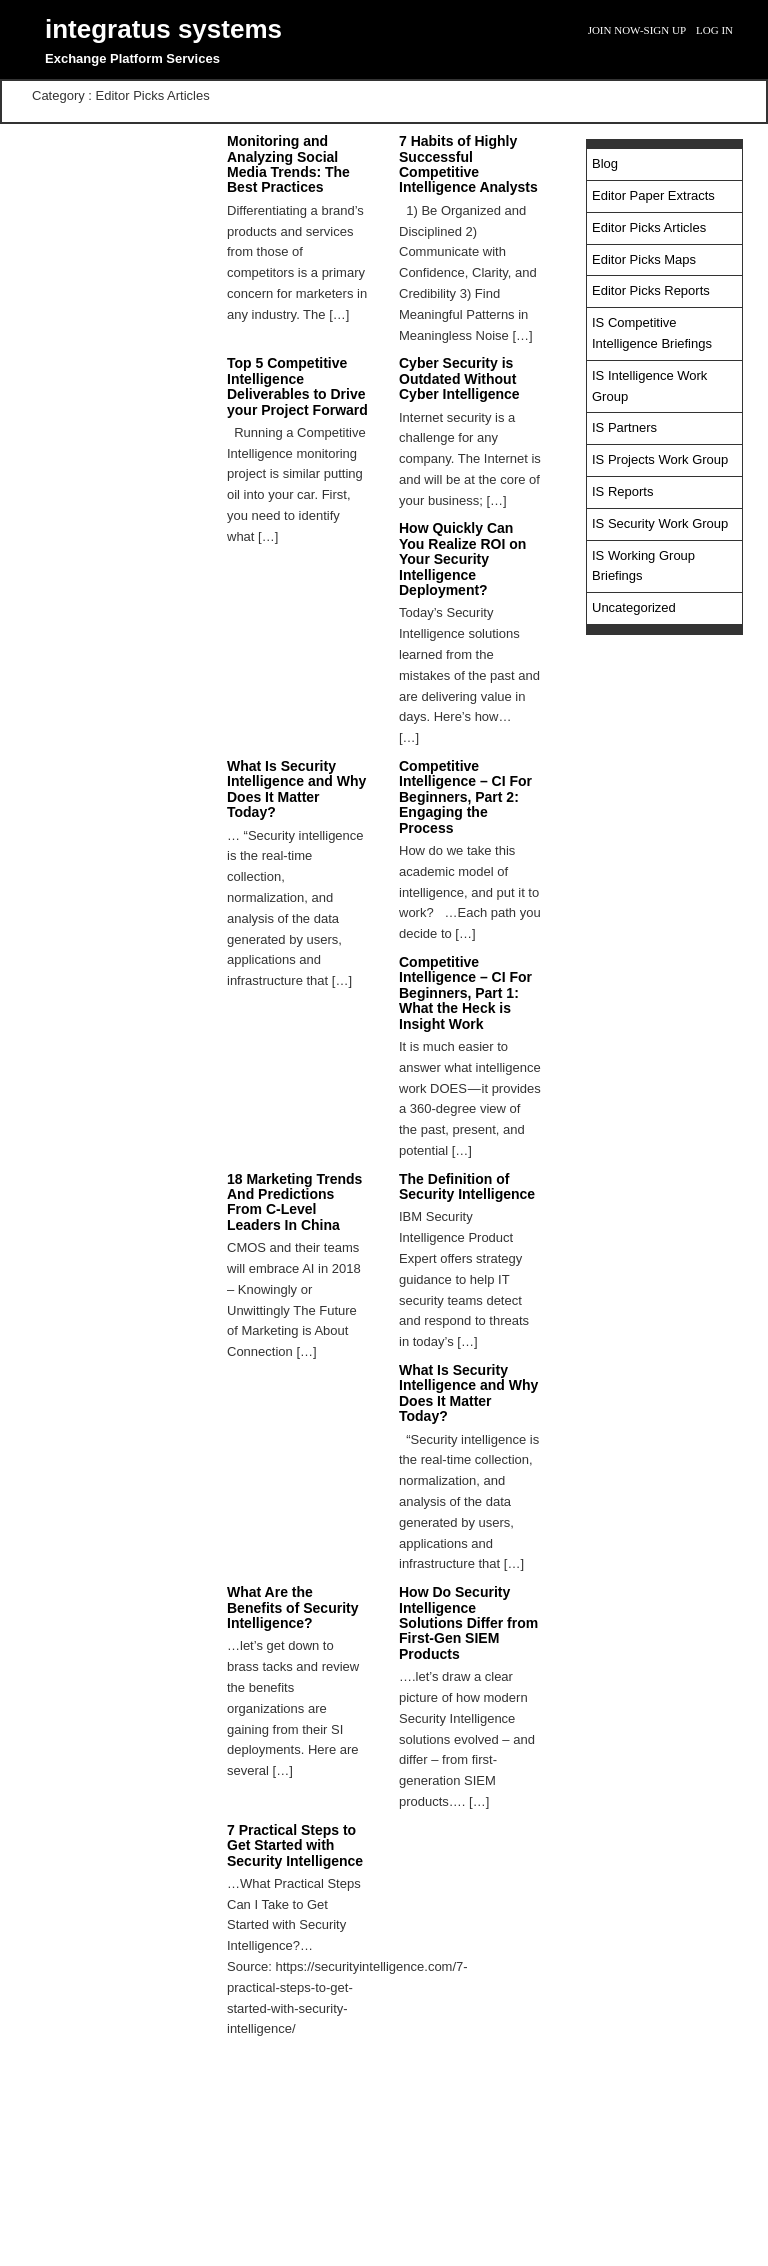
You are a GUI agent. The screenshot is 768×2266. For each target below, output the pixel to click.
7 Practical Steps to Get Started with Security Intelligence (295, 1845)
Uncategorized (634, 607)
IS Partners (624, 427)
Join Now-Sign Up (637, 30)
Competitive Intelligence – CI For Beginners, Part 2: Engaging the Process (465, 797)
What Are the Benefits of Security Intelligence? (292, 1607)
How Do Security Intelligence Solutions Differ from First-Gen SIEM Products (468, 1623)
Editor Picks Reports (651, 290)
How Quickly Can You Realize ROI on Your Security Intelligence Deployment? (462, 559)
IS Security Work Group (660, 523)
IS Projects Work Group (660, 459)
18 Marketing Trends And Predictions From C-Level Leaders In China (294, 1202)
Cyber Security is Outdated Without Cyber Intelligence (459, 378)
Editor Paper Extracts (653, 195)
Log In (714, 30)
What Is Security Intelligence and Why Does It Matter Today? (296, 789)
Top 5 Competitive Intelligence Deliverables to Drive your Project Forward (297, 386)
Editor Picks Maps (644, 259)
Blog (605, 163)
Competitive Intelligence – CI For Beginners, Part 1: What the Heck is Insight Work (465, 993)
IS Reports (622, 491)
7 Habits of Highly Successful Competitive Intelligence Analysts (468, 164)
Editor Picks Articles (649, 227)
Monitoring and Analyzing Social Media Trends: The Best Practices (288, 164)
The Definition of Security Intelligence (467, 1186)
